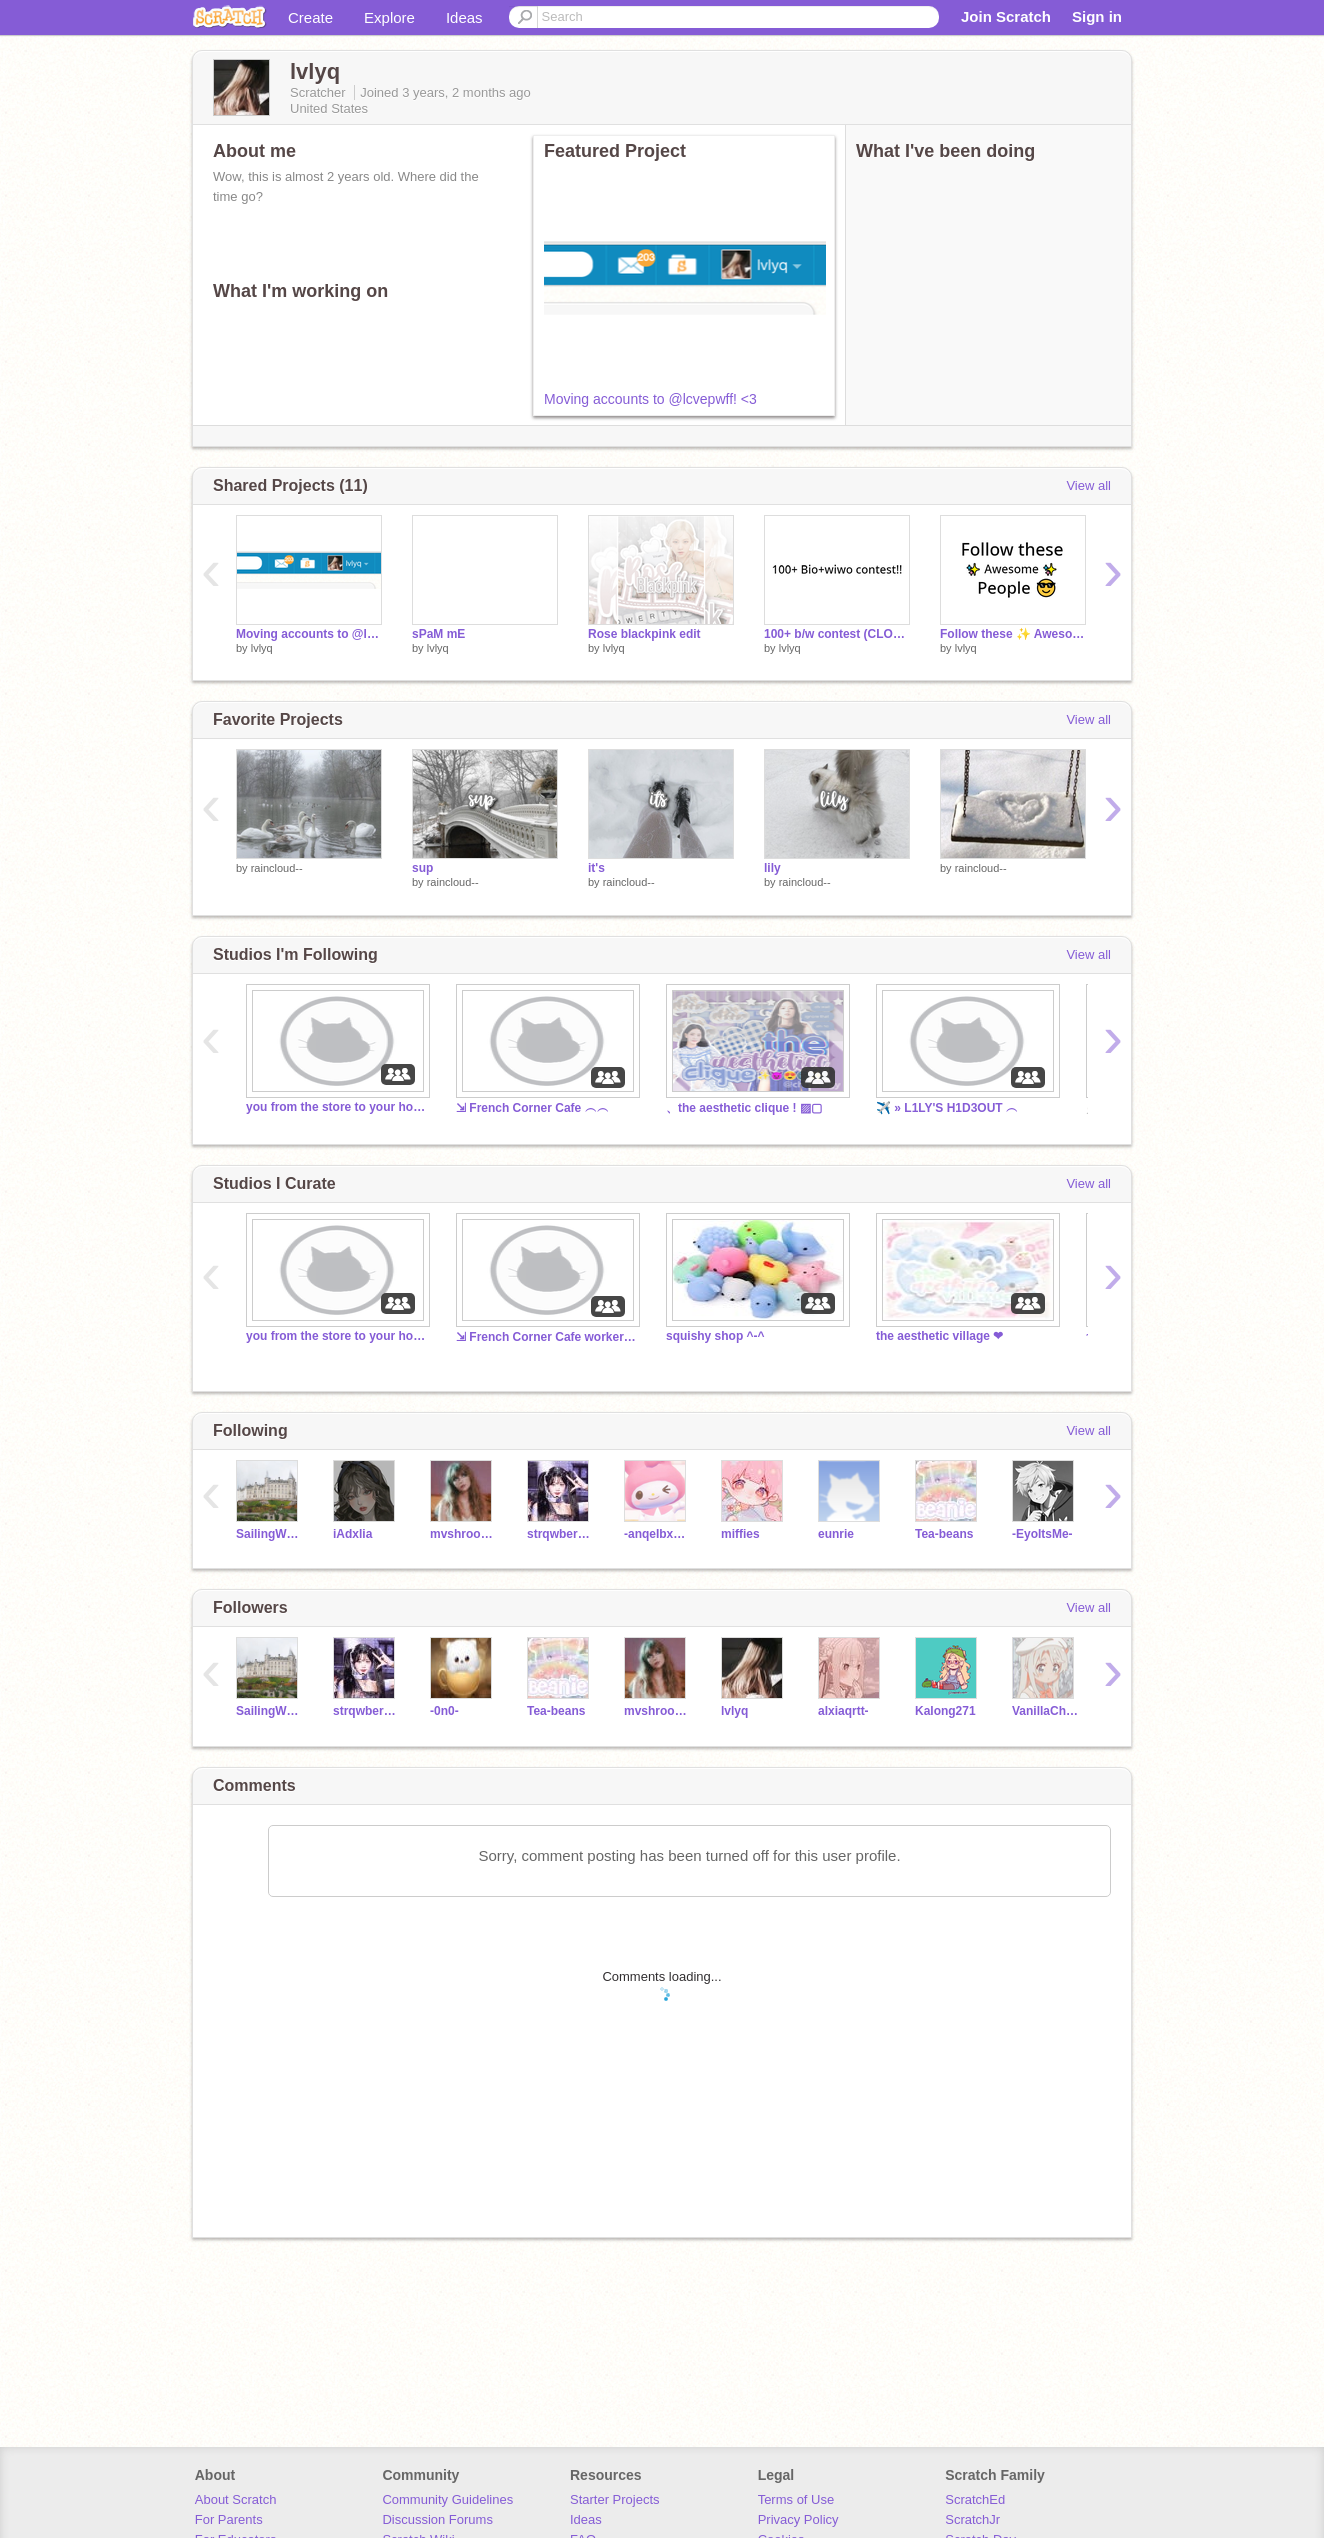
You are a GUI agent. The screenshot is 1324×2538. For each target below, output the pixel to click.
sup (422, 868)
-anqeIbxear (657, 1534)
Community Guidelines (447, 2499)
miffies (740, 1534)
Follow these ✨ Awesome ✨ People (1013, 634)
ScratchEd (975, 2499)
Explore (389, 17)
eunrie (836, 1534)
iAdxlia (352, 1534)
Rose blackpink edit (644, 634)
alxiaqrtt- (843, 1711)
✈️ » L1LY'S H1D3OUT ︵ (947, 1108)
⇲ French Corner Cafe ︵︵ (532, 1108)
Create (310, 17)
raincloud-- (277, 868)
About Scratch (236, 2499)
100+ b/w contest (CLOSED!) (837, 634)
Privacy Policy (798, 2519)
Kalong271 (945, 1711)
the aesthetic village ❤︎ (939, 1336)
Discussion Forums (437, 2519)
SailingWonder (269, 1534)
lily (772, 868)
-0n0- (444, 1711)
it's (596, 868)
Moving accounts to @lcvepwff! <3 (650, 399)
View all (1088, 485)
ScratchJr (972, 2519)
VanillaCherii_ (1045, 1711)
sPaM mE (438, 634)
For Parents (229, 2519)
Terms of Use (796, 2499)
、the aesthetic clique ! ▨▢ (744, 1108)
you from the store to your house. (336, 1107)
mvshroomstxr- (463, 1534)
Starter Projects (615, 2499)
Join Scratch (1006, 16)
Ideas (464, 17)
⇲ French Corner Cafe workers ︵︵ (546, 1337)
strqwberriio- (560, 1534)
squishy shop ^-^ (715, 1336)
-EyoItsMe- (1042, 1534)
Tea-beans (944, 1534)
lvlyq (262, 648)
